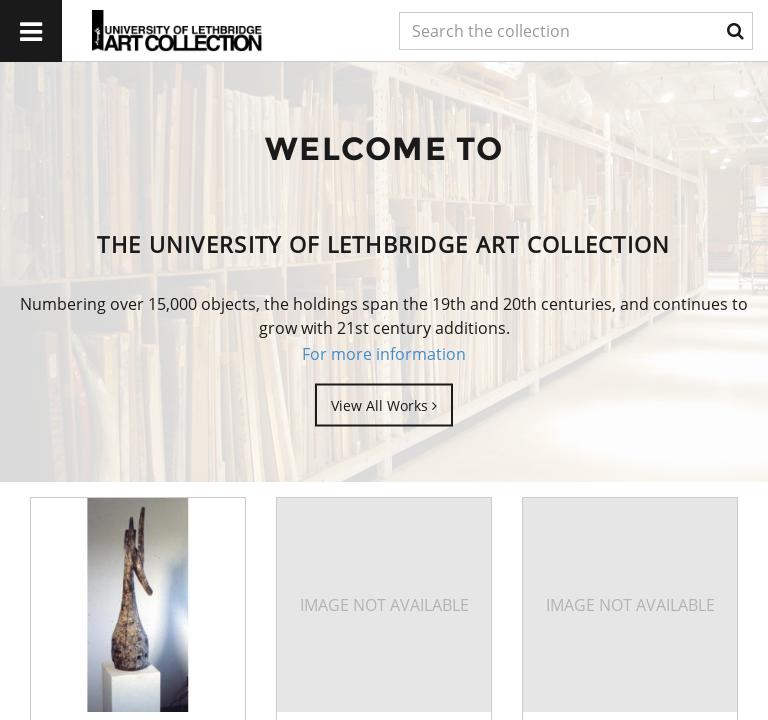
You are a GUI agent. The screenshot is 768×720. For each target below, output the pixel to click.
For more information (384, 354)
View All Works (384, 404)
